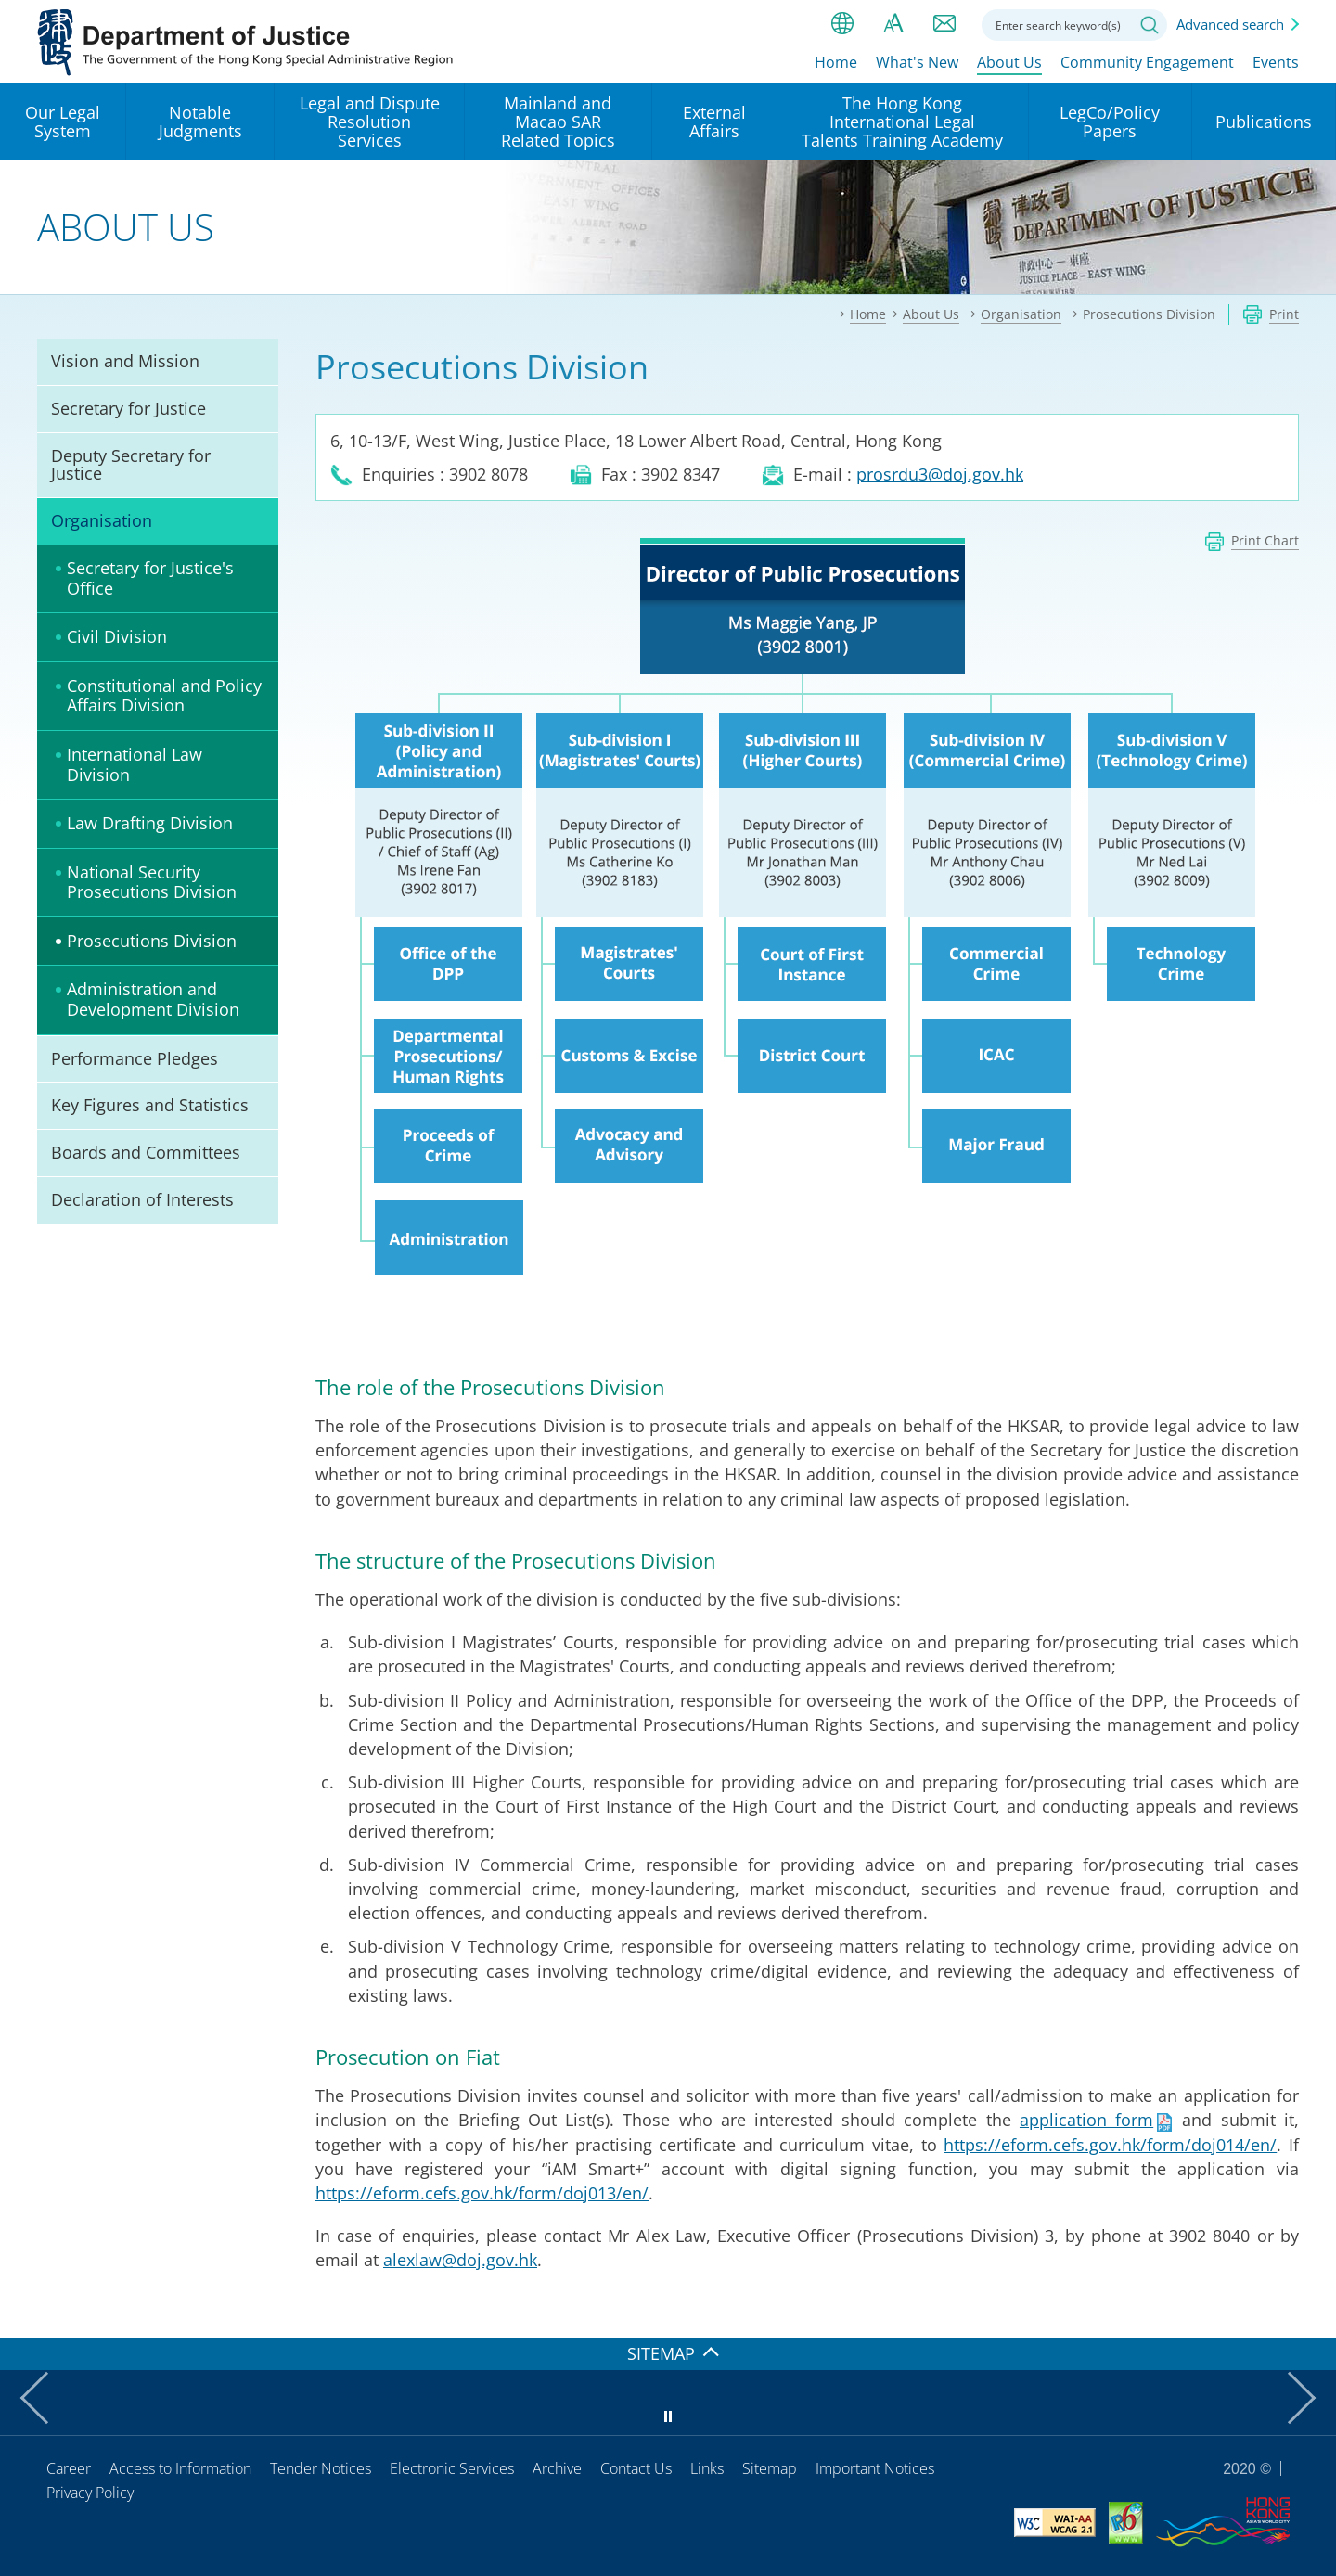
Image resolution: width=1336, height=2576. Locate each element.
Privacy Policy (90, 2492)
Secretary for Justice (128, 408)
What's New (917, 62)
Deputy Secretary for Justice (131, 464)
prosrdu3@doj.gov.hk (939, 474)
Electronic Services (452, 2468)
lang (842, 23)
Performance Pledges (134, 1058)
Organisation (101, 520)
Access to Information (180, 2468)
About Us (1009, 62)
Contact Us (636, 2468)
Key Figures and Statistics (150, 1105)
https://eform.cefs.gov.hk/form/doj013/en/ (482, 2193)
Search (1149, 25)
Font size (893, 23)
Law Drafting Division (150, 823)
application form (1086, 2119)
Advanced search (1230, 24)
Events (1275, 62)
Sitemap (769, 2468)
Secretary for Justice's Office (150, 578)
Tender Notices (320, 2468)
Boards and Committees (145, 1152)
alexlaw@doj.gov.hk (460, 2260)
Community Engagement (1147, 62)
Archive (557, 2468)
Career (68, 2468)
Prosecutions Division (152, 940)
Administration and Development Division (153, 999)
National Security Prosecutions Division (152, 882)
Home (836, 62)
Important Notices (875, 2468)
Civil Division (117, 636)
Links (707, 2468)
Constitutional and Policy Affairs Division (164, 695)
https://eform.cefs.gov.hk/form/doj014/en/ (1110, 2145)
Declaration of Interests (142, 1199)
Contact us (944, 23)
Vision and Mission (125, 361)
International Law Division (134, 764)
